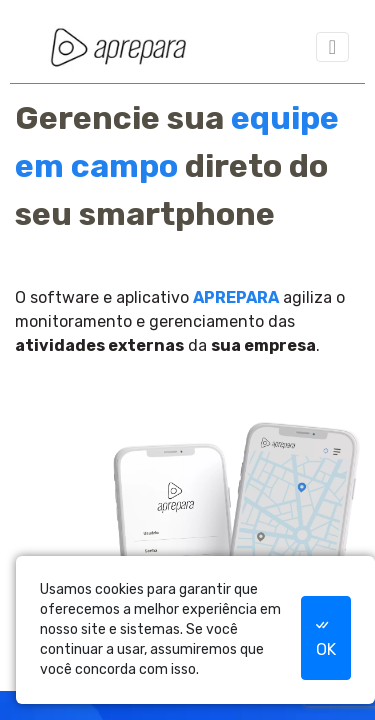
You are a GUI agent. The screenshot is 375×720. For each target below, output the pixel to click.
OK (325, 637)
